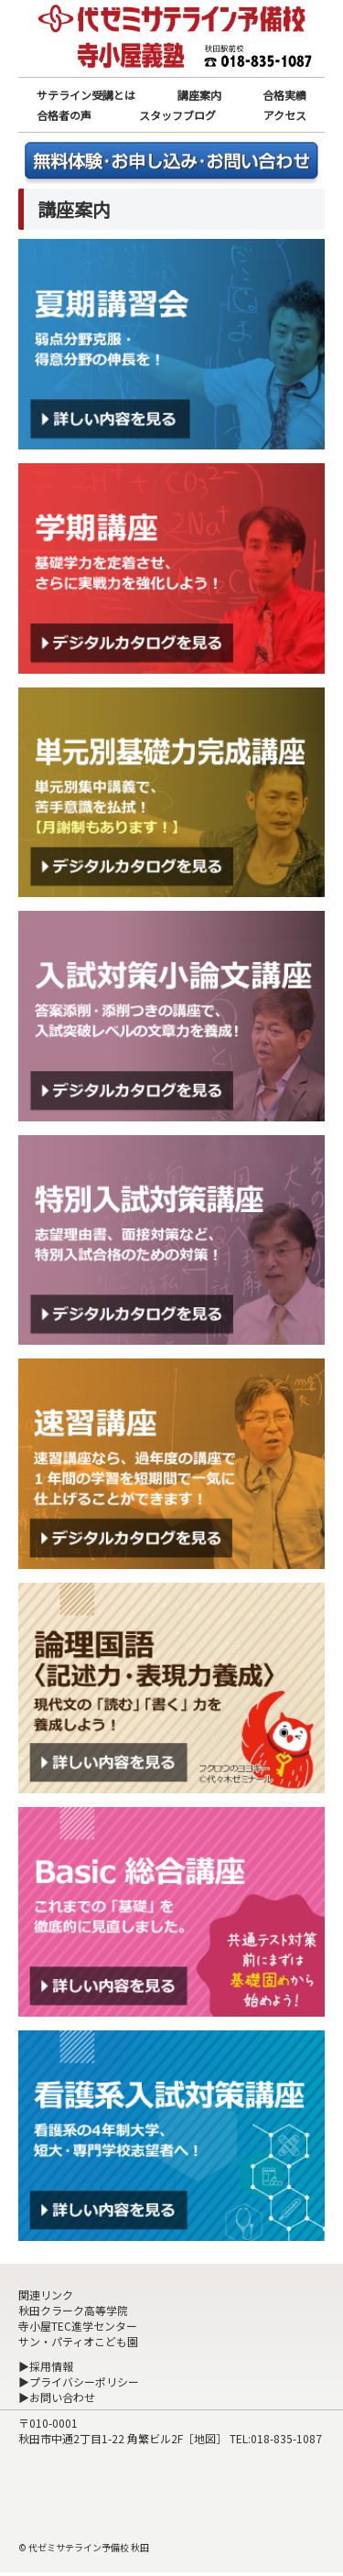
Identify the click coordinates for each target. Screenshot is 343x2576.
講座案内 (199, 95)
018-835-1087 (286, 2438)
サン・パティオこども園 (78, 2341)
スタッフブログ (177, 115)
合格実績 (284, 95)
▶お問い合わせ (56, 2397)
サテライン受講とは (86, 95)
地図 (205, 2438)
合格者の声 (64, 115)
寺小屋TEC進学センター (77, 2325)
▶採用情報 (45, 2366)
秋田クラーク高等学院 (73, 2310)
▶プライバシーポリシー (78, 2381)
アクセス (284, 115)
